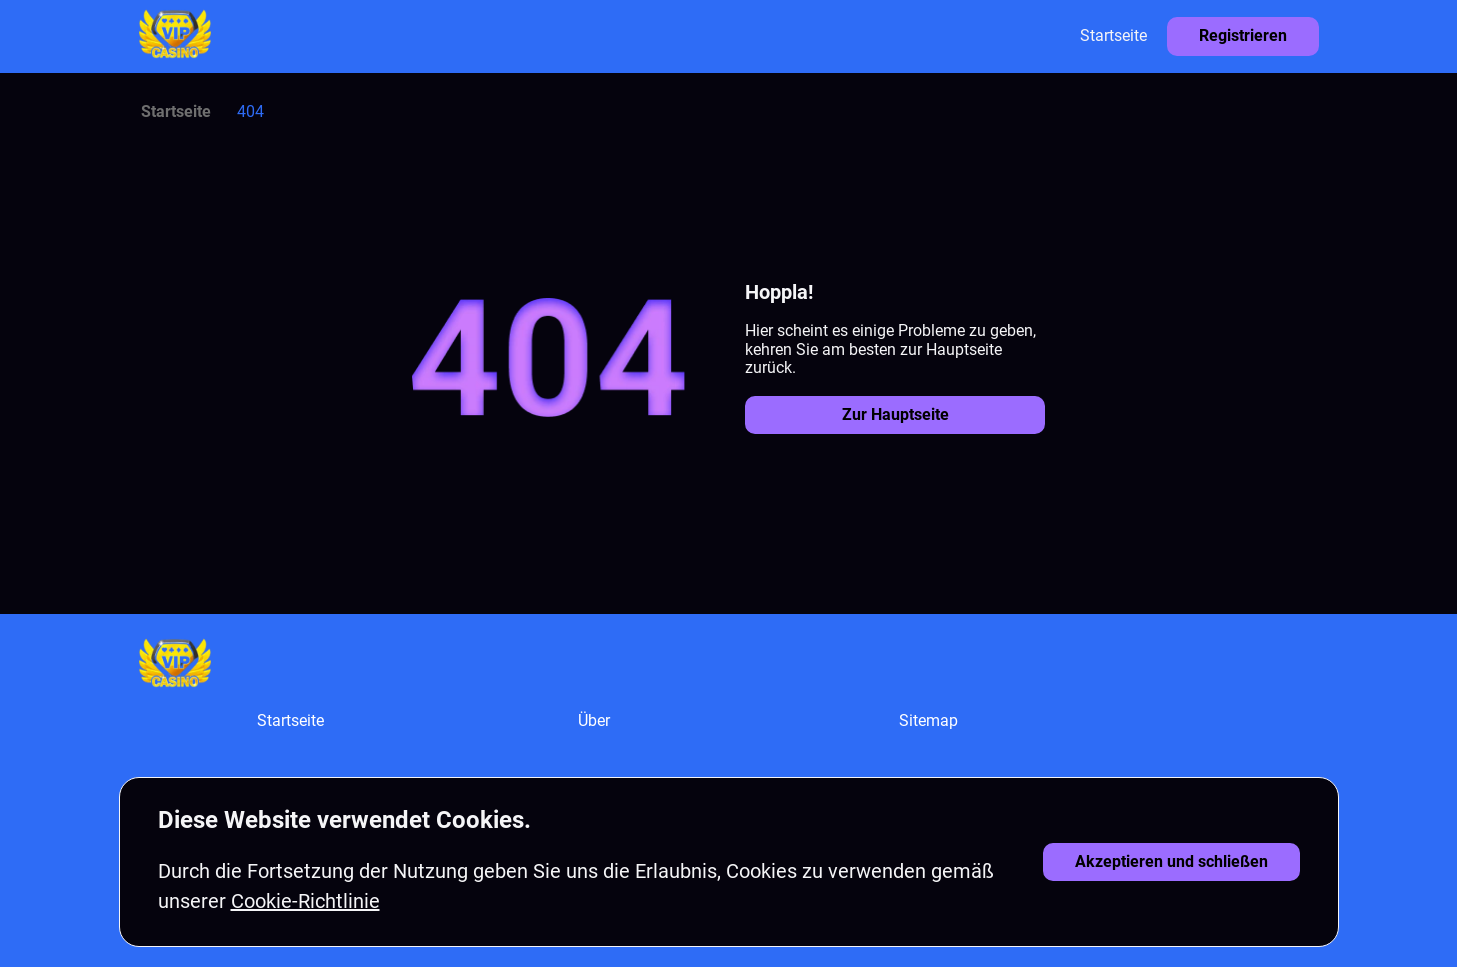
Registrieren (1243, 35)
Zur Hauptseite (895, 414)
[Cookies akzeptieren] (1171, 862)
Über (594, 720)
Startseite (1113, 35)
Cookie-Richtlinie (305, 901)
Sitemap (928, 720)
